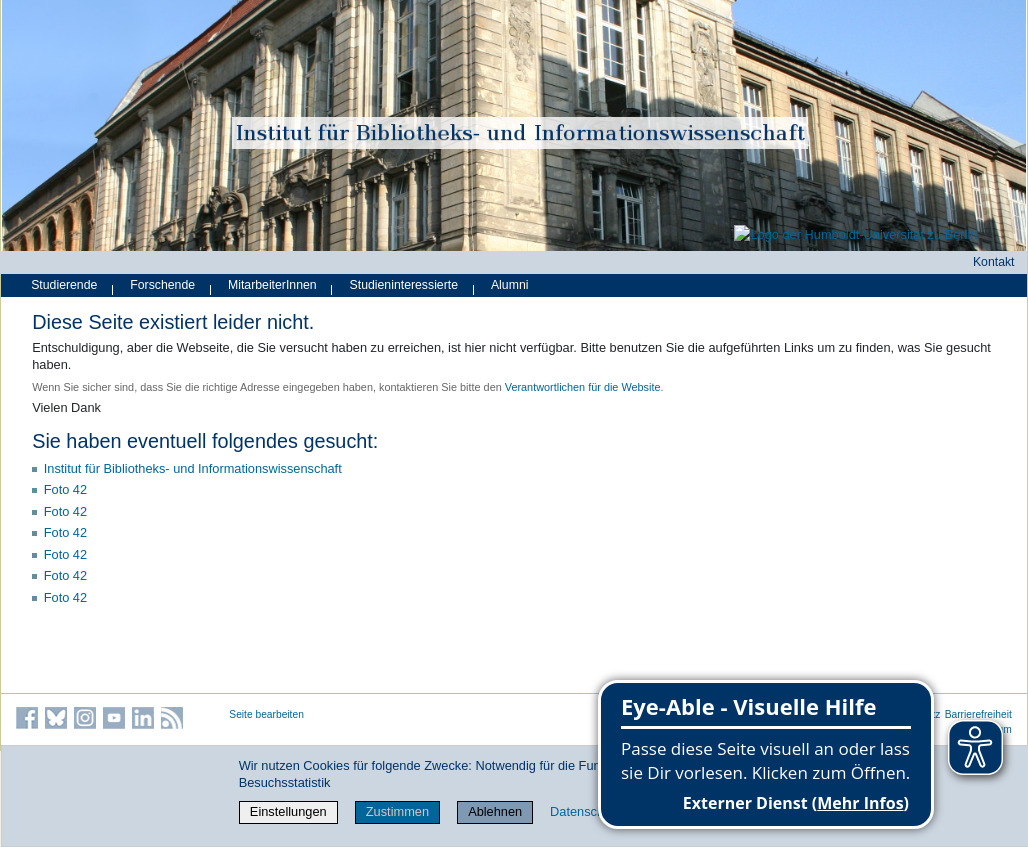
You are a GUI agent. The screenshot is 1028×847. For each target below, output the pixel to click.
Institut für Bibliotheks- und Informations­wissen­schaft (193, 468)
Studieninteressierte (404, 285)
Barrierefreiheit (978, 714)
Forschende (162, 285)
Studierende (64, 285)
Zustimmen (397, 811)
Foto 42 (65, 489)
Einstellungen (288, 811)
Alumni (510, 285)
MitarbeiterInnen (272, 285)
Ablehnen (495, 811)
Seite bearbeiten (266, 714)
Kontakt (994, 262)
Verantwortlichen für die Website (583, 387)
